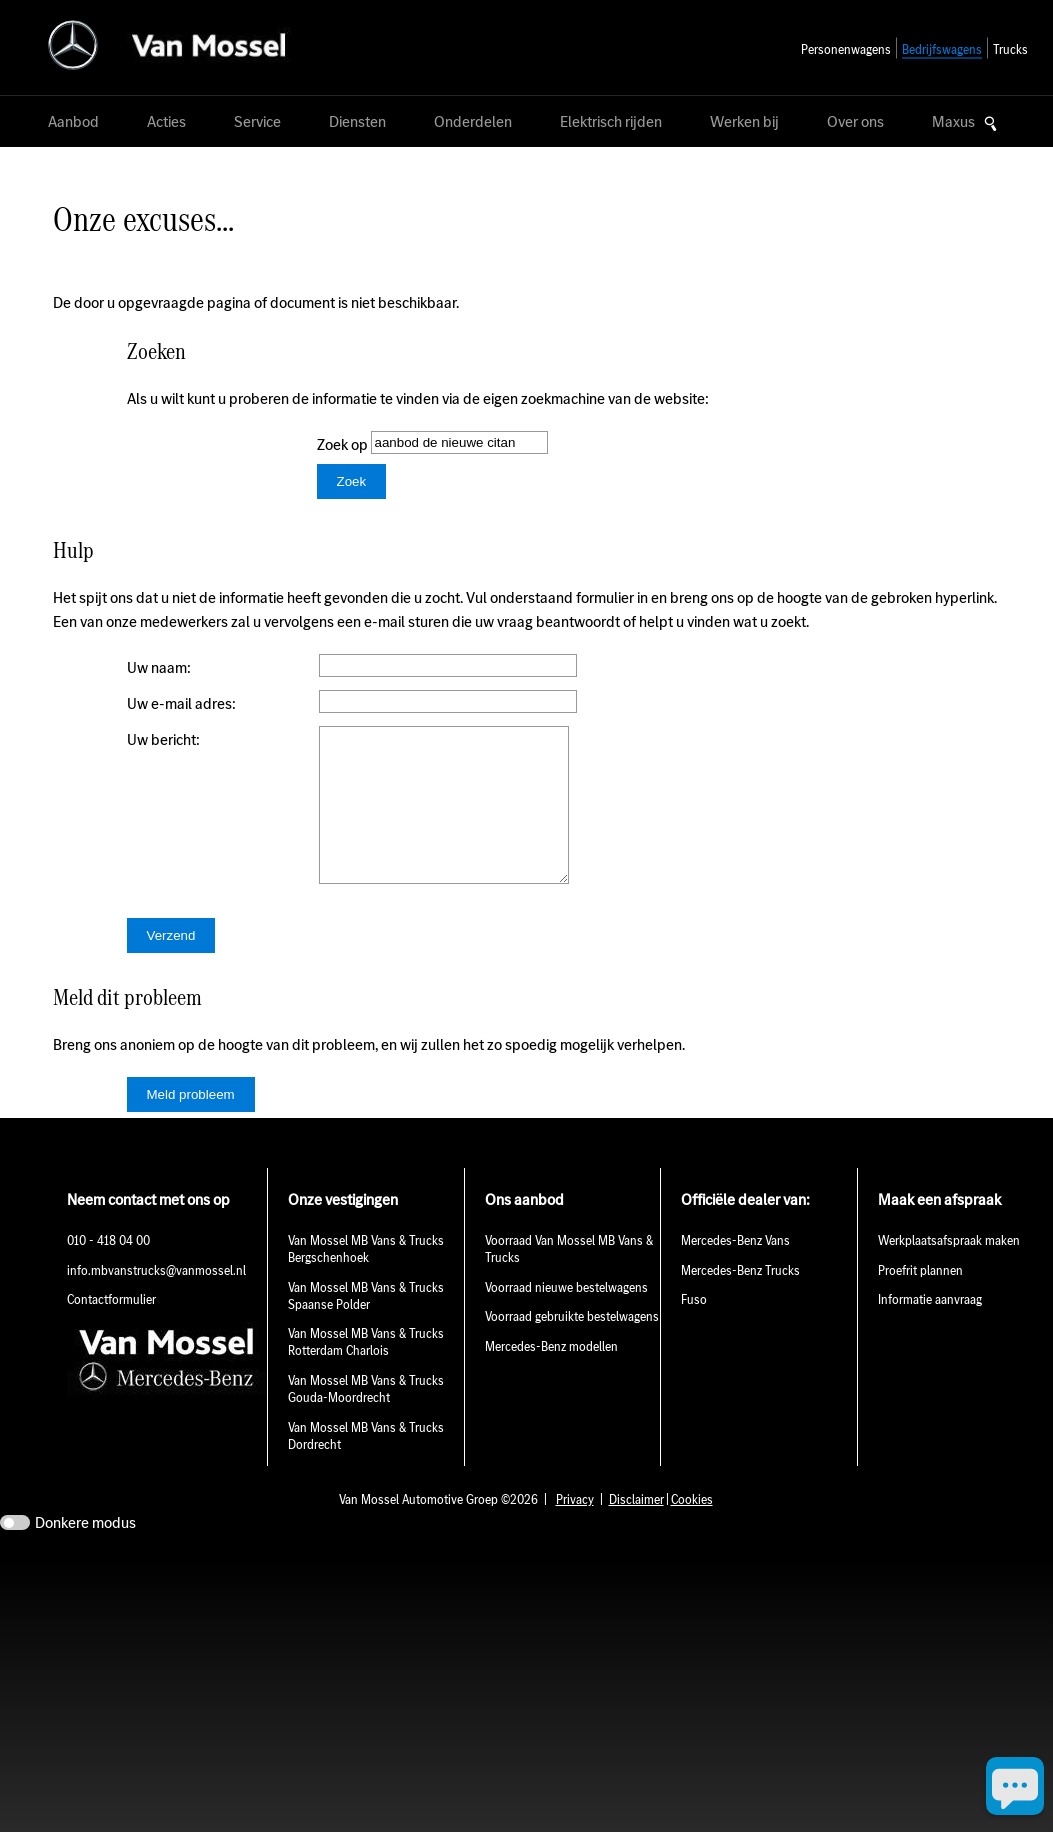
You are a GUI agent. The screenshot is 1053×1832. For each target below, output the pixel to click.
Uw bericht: (163, 739)
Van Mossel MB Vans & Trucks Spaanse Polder (366, 1326)
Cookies (692, 1529)
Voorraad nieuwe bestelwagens (566, 1317)
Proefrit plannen (920, 1300)
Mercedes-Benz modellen (551, 1376)
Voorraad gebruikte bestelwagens (572, 1346)
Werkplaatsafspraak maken (949, 1270)
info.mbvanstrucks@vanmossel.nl (156, 1300)
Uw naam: (159, 667)
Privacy (575, 1529)
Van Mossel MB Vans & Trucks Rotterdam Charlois (366, 1372)
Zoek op (344, 444)
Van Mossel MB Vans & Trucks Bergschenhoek (366, 1279)
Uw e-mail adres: (181, 703)
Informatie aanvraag (930, 1329)
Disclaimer (636, 1529)
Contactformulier (111, 1329)
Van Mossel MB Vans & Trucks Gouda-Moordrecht (366, 1419)
